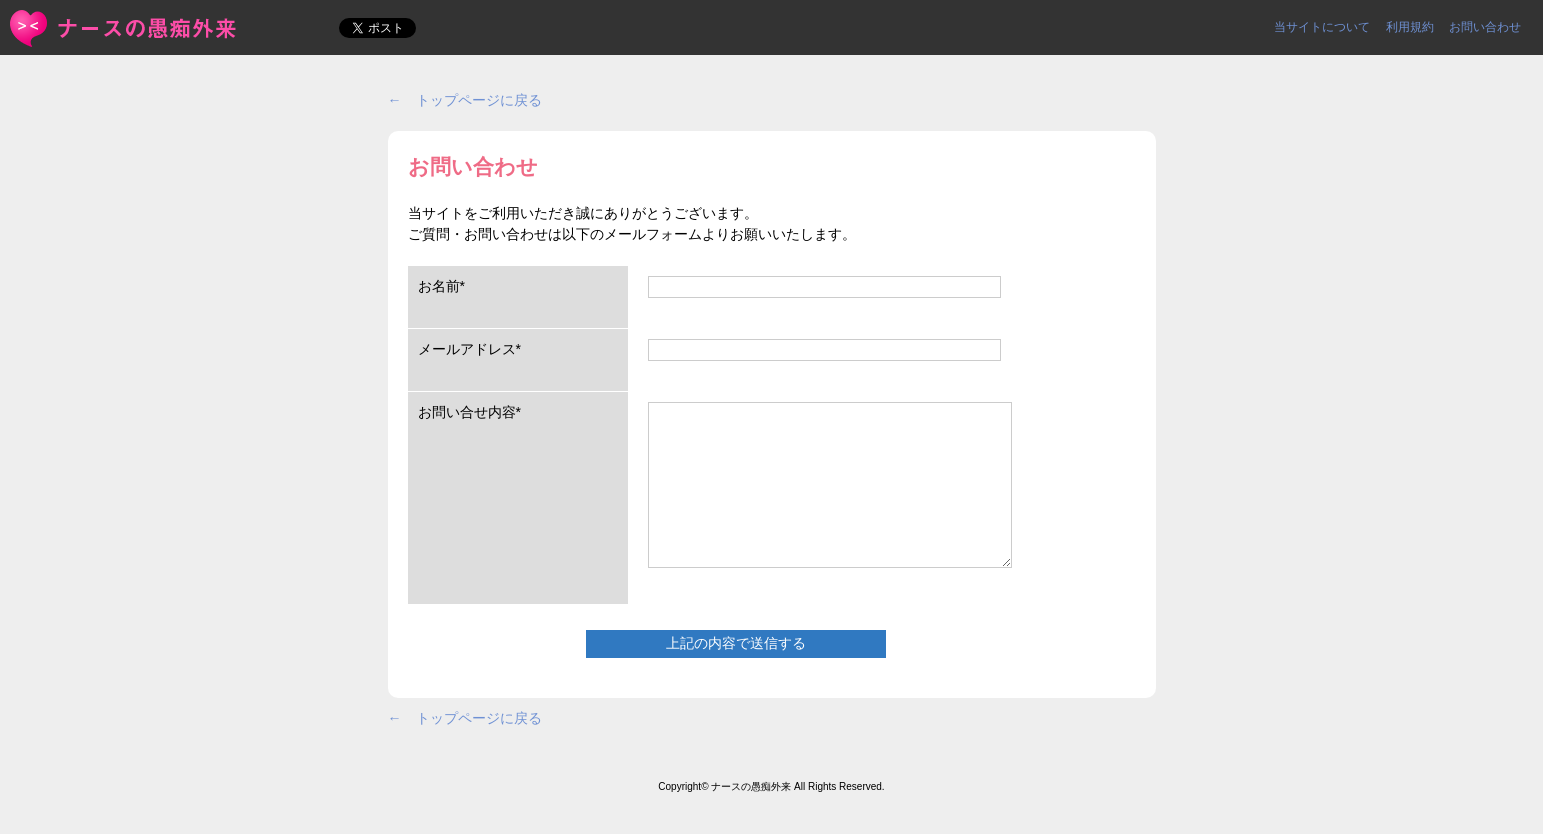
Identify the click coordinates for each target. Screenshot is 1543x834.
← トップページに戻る (465, 100)
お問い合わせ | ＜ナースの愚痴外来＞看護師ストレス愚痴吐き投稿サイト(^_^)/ (124, 28)
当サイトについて (1322, 27)
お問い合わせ (1485, 27)
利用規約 (1410, 27)
